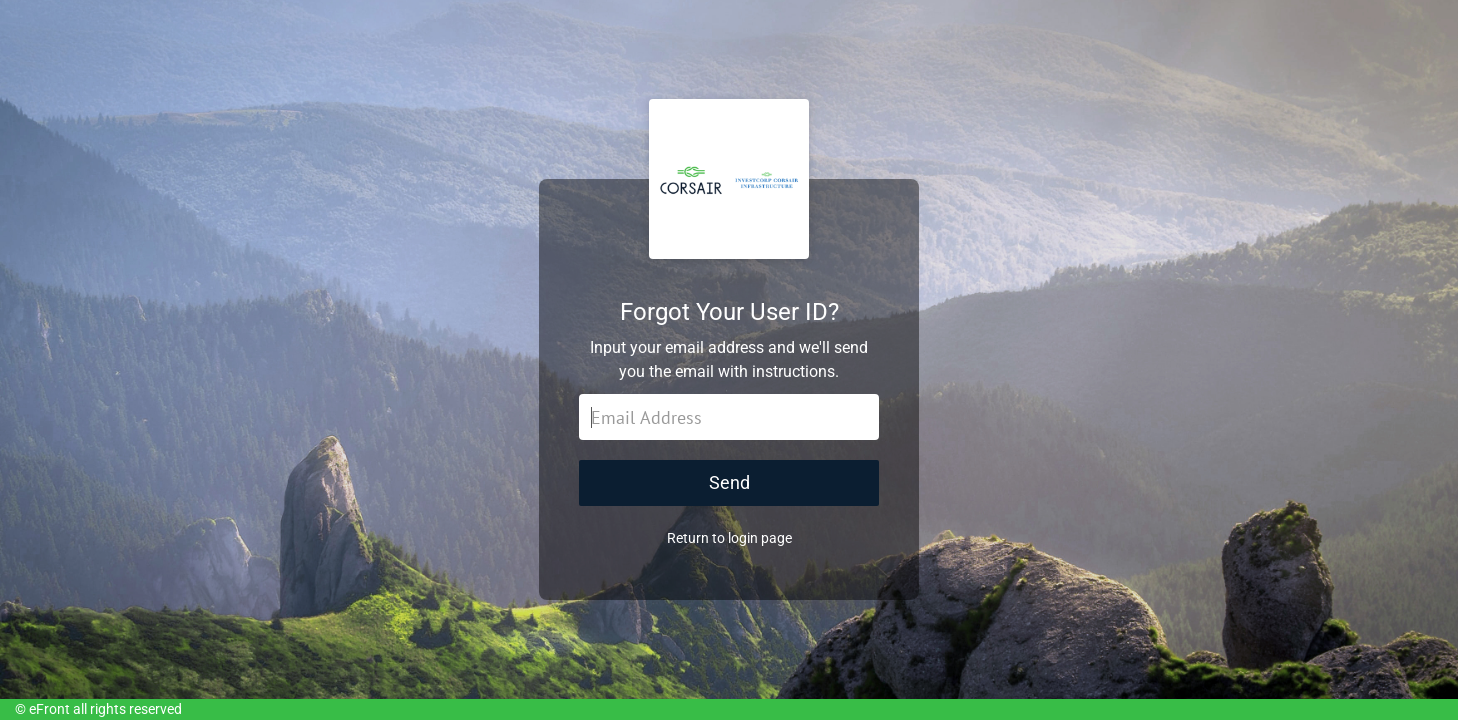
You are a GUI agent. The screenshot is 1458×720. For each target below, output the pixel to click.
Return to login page (729, 538)
